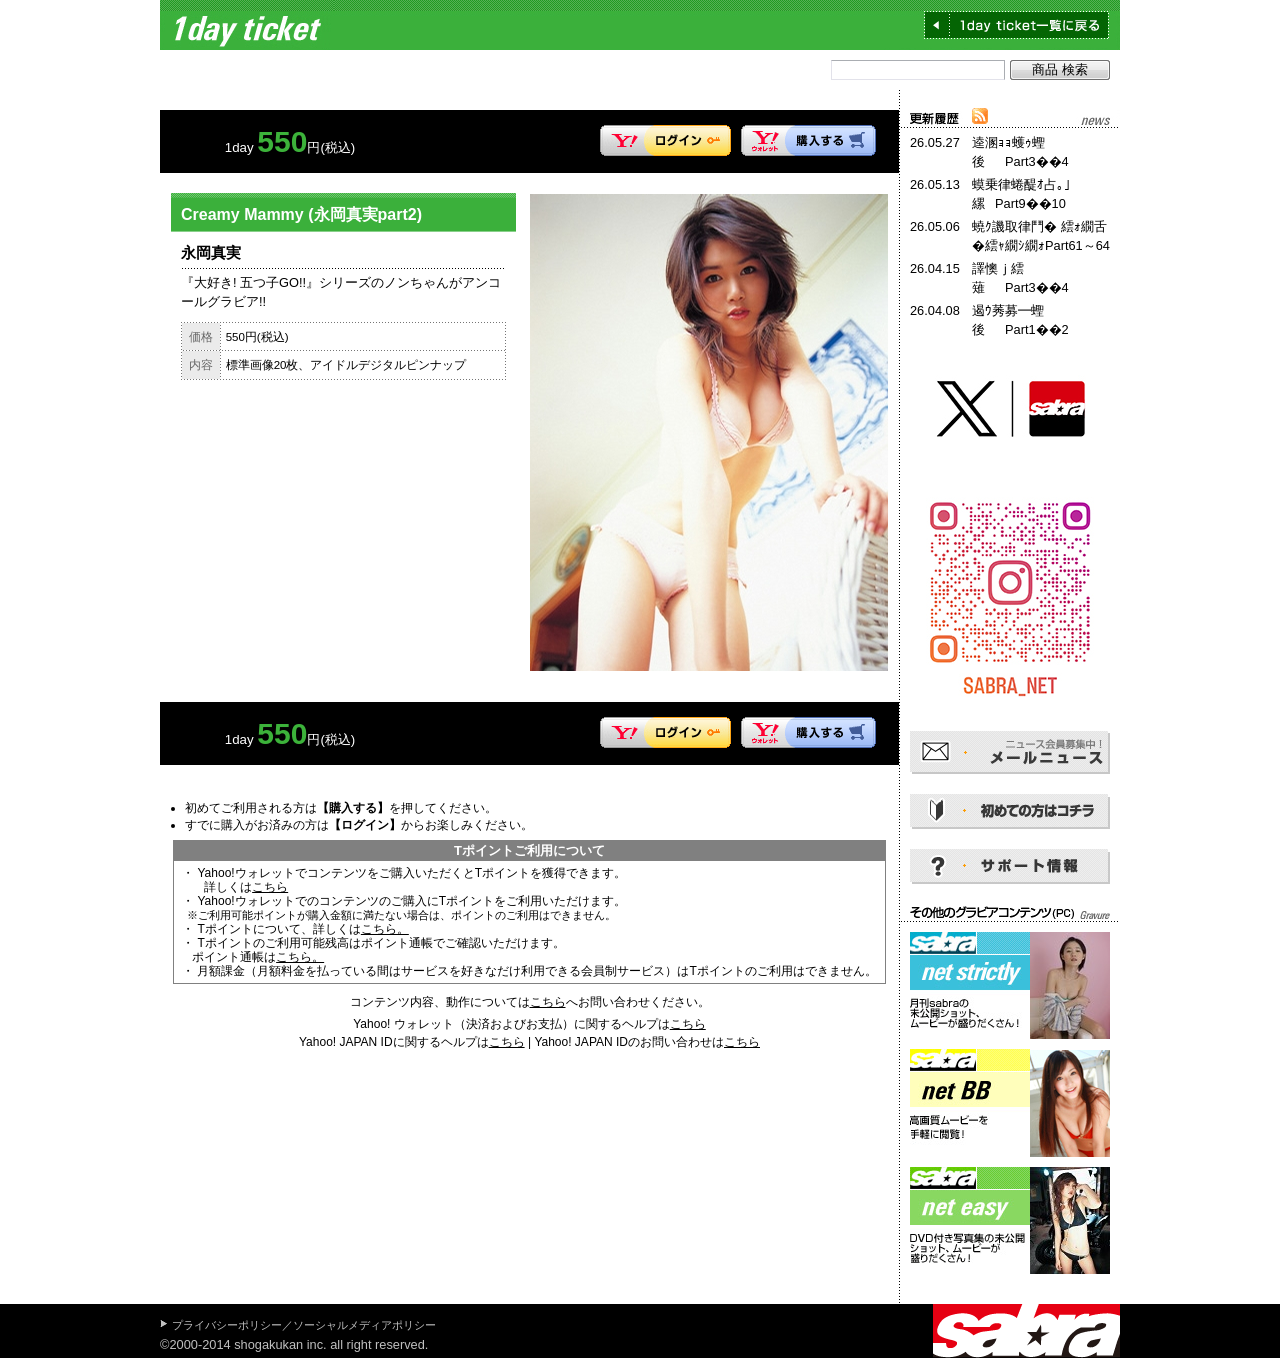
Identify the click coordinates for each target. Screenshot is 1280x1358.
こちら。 (385, 929)
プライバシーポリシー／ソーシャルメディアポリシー (304, 1325)
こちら (270, 887)
